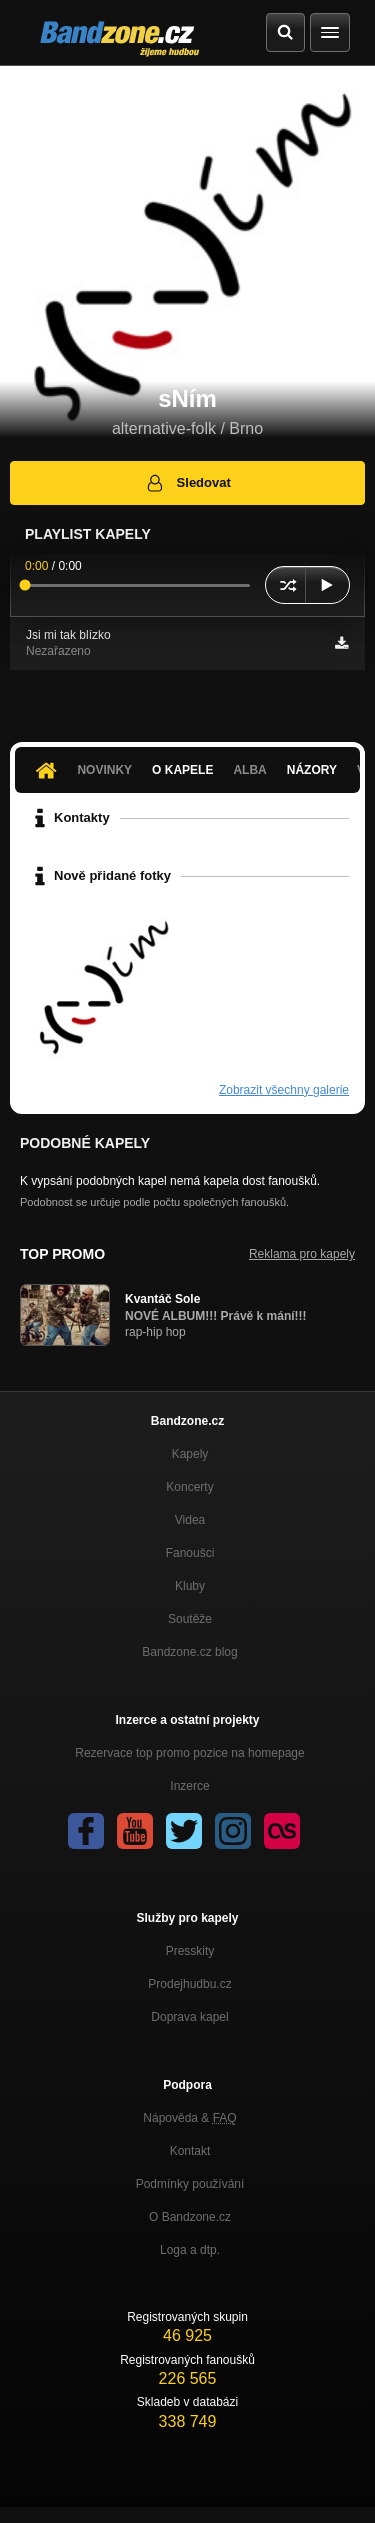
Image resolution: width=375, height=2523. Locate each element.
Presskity (190, 1951)
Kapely (190, 1454)
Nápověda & (189, 2118)
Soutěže (190, 1619)
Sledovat (187, 483)
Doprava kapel (189, 2017)
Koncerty (189, 1487)
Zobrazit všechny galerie (284, 1090)
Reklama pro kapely (302, 1254)
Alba (249, 770)
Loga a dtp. (190, 2250)
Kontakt (190, 2151)
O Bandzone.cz (190, 2217)
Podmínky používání (190, 2184)
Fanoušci (190, 1553)
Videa (190, 1520)
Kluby (190, 1586)
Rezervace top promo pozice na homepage (189, 1753)
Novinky (104, 770)
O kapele (182, 770)
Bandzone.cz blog (189, 1652)
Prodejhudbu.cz (189, 1984)
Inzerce (189, 1786)
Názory (312, 770)
